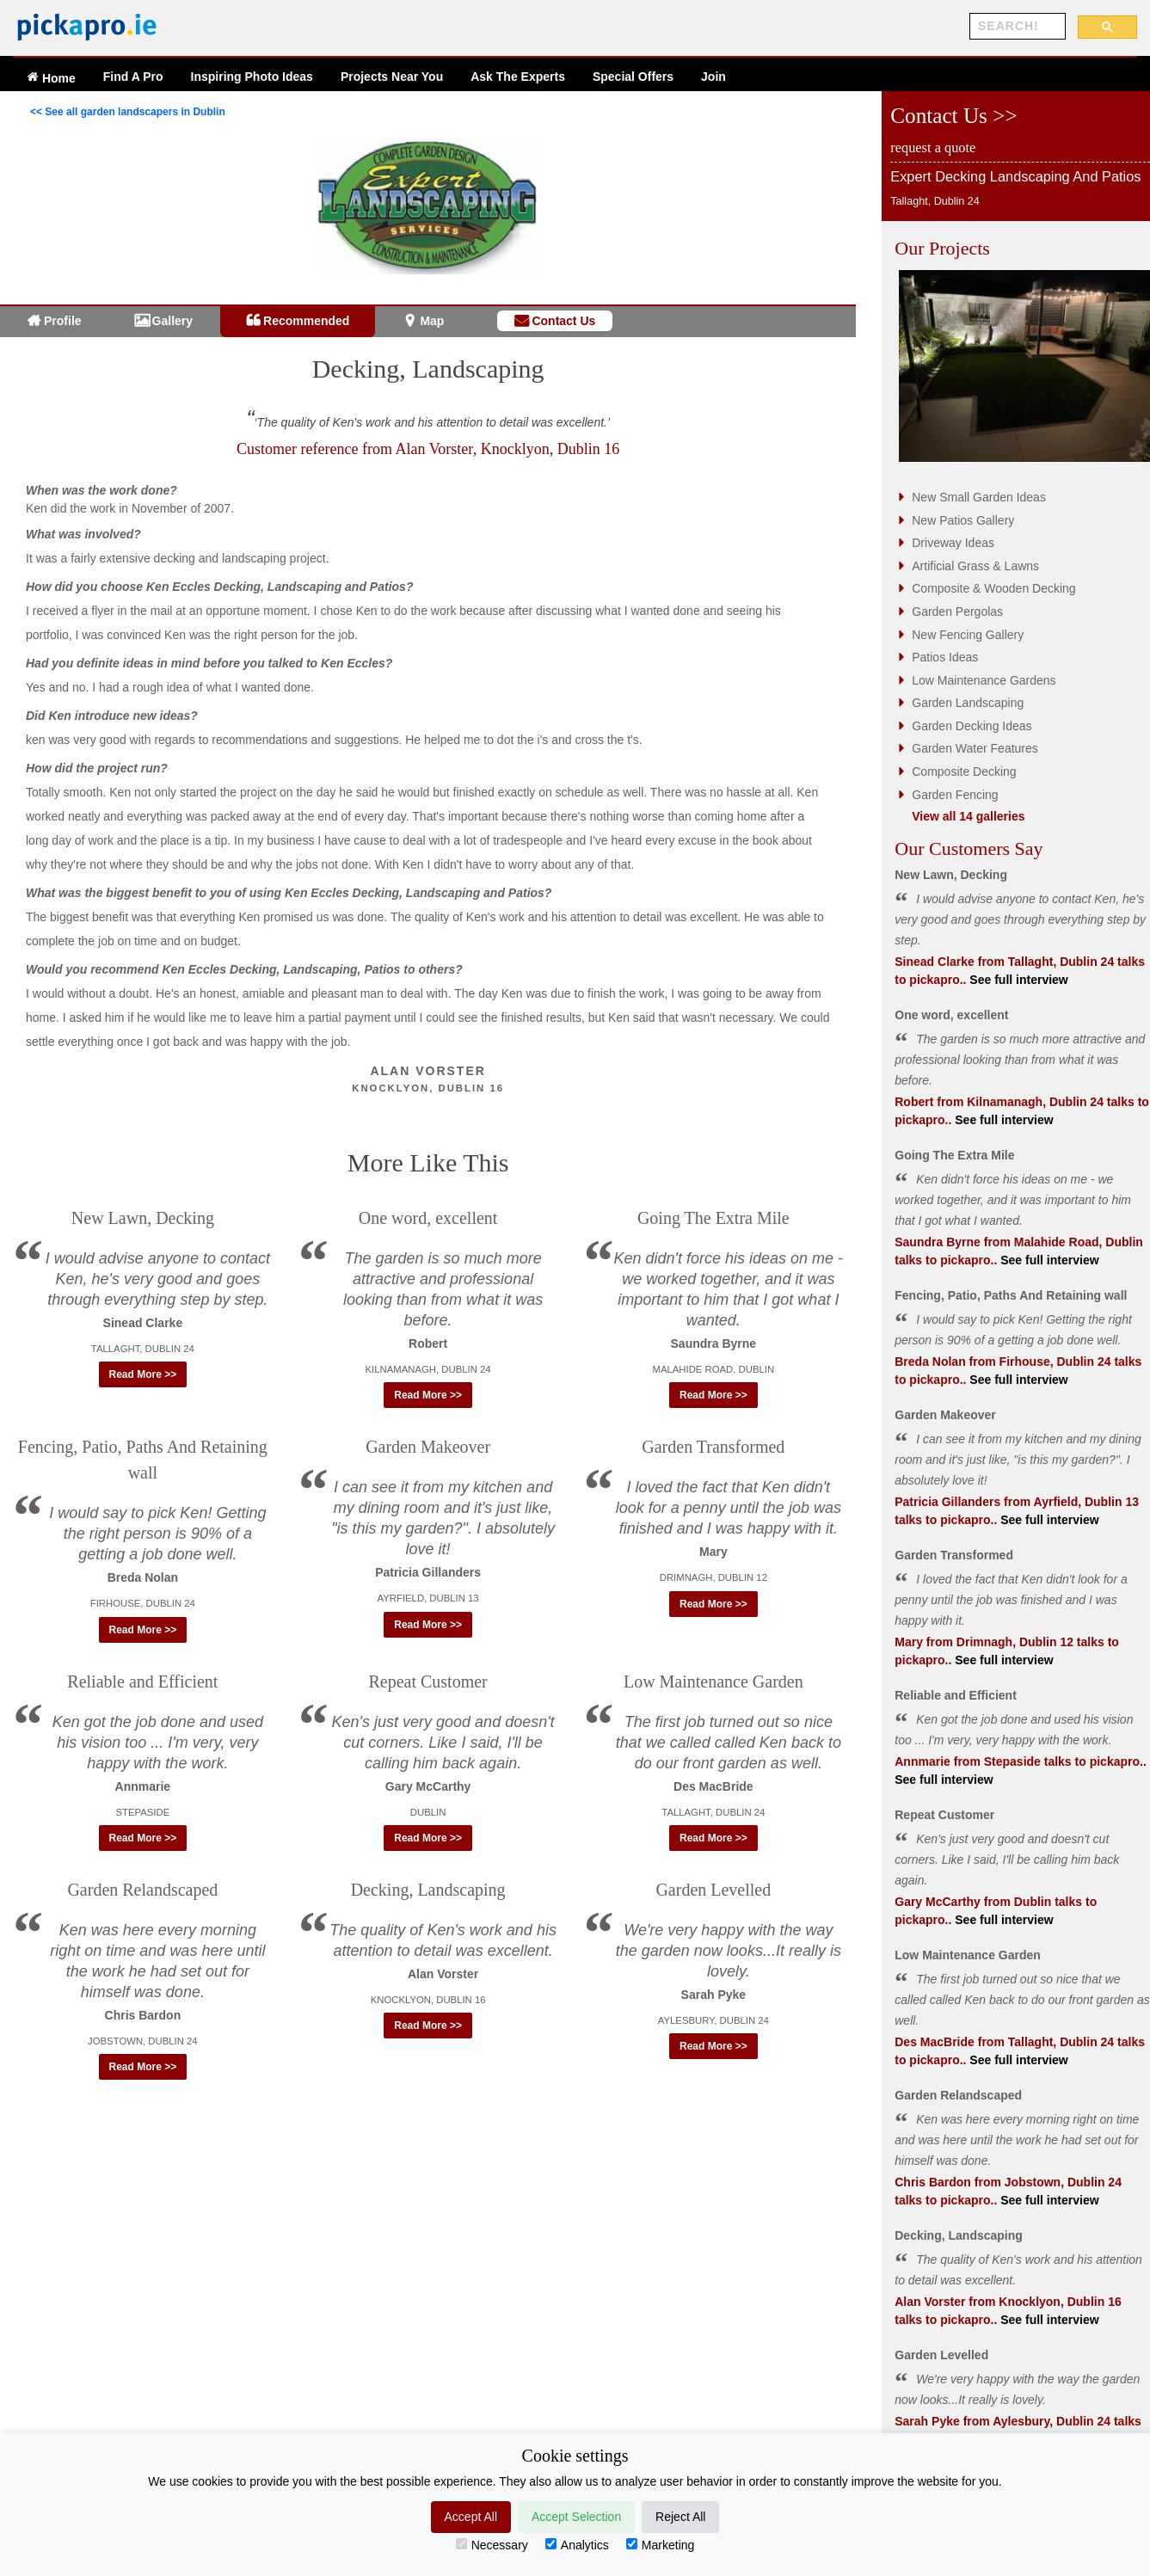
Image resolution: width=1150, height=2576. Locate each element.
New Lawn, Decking (142, 1217)
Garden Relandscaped (142, 1889)
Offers (633, 76)
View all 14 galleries (968, 816)
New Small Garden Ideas (979, 497)
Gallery (172, 321)
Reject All (680, 2517)
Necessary (492, 2545)
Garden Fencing (955, 795)
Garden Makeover (428, 1446)
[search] (1016, 26)
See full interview (1016, 980)
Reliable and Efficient (142, 1681)
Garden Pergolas (957, 611)
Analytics (577, 2545)
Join (713, 76)
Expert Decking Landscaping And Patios (1015, 176)
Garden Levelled (713, 1889)
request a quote (932, 147)
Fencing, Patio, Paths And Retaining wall (1011, 1295)
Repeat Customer (427, 1681)
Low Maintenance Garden (713, 1681)
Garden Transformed (713, 1446)
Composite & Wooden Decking (993, 588)
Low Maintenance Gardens (983, 680)
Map (432, 321)
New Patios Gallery (963, 520)
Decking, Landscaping (428, 368)
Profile (63, 321)
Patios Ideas (945, 657)
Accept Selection (576, 2517)
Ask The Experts (517, 76)
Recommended (306, 321)
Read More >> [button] (143, 1374)
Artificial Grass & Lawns (975, 566)
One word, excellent (428, 1217)
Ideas (252, 76)
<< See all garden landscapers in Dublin (127, 112)
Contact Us (563, 321)
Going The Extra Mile (713, 1217)
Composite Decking (964, 771)
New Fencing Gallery (968, 635)
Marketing (660, 2545)
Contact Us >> (953, 115)
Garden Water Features (975, 748)
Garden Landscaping (968, 703)
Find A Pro (133, 76)
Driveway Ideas (953, 543)
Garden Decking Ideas (971, 726)
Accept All (471, 2517)
